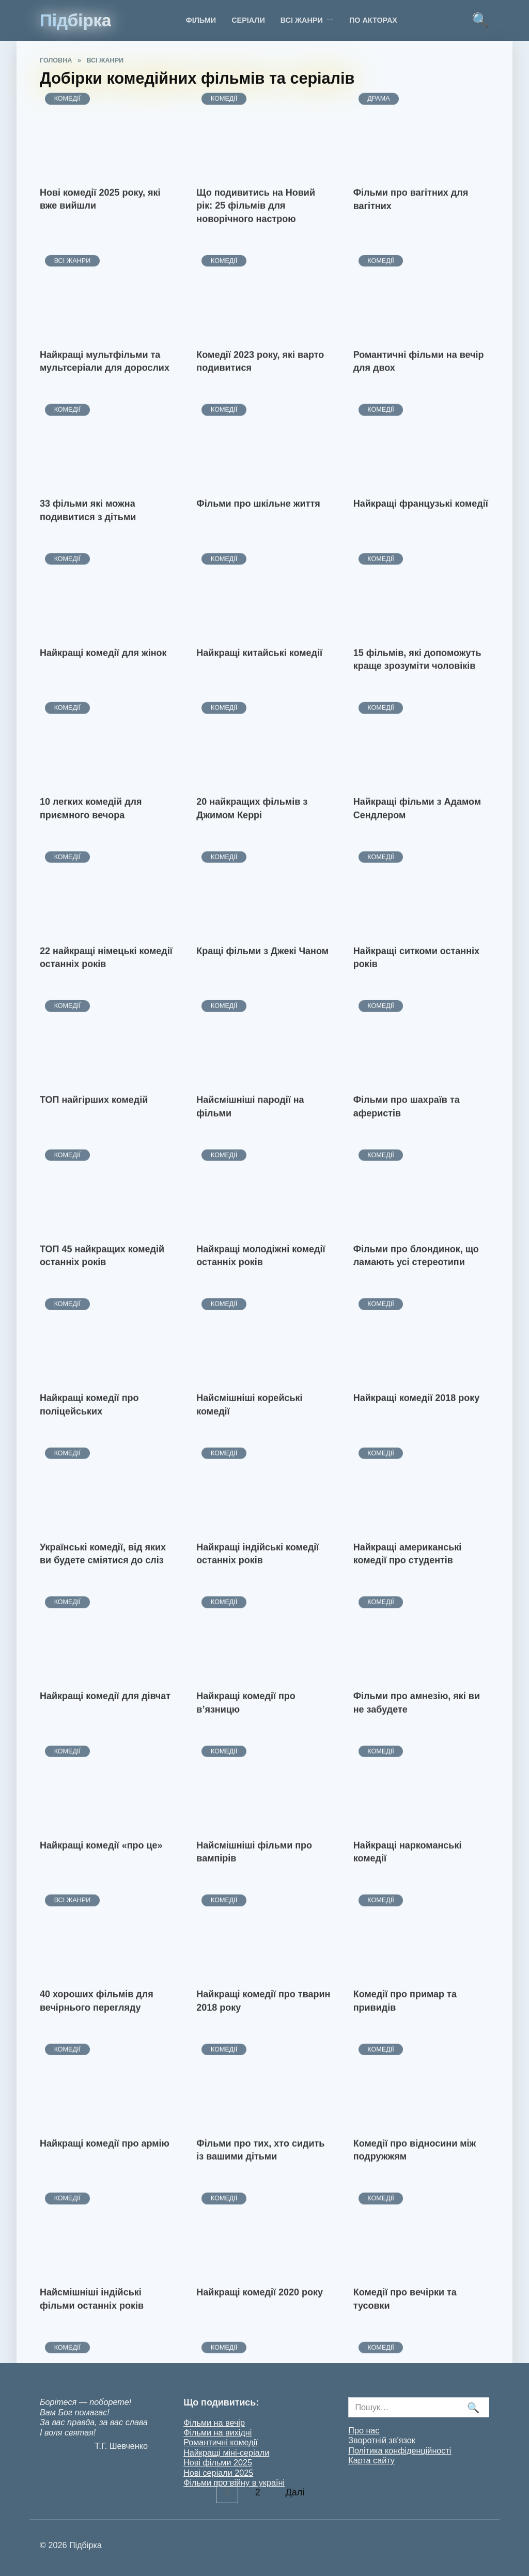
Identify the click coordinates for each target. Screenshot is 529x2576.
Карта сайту (371, 2460)
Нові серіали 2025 (218, 2472)
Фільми (200, 20)
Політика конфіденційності (399, 2450)
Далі (296, 2492)
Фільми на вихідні (217, 2432)
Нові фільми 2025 (217, 2462)
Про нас (363, 2430)
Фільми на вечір (214, 2422)
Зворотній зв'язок (381, 2440)
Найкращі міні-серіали (226, 2452)
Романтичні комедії (220, 2442)
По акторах (373, 20)
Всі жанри (302, 20)
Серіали (248, 20)
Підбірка (75, 20)
